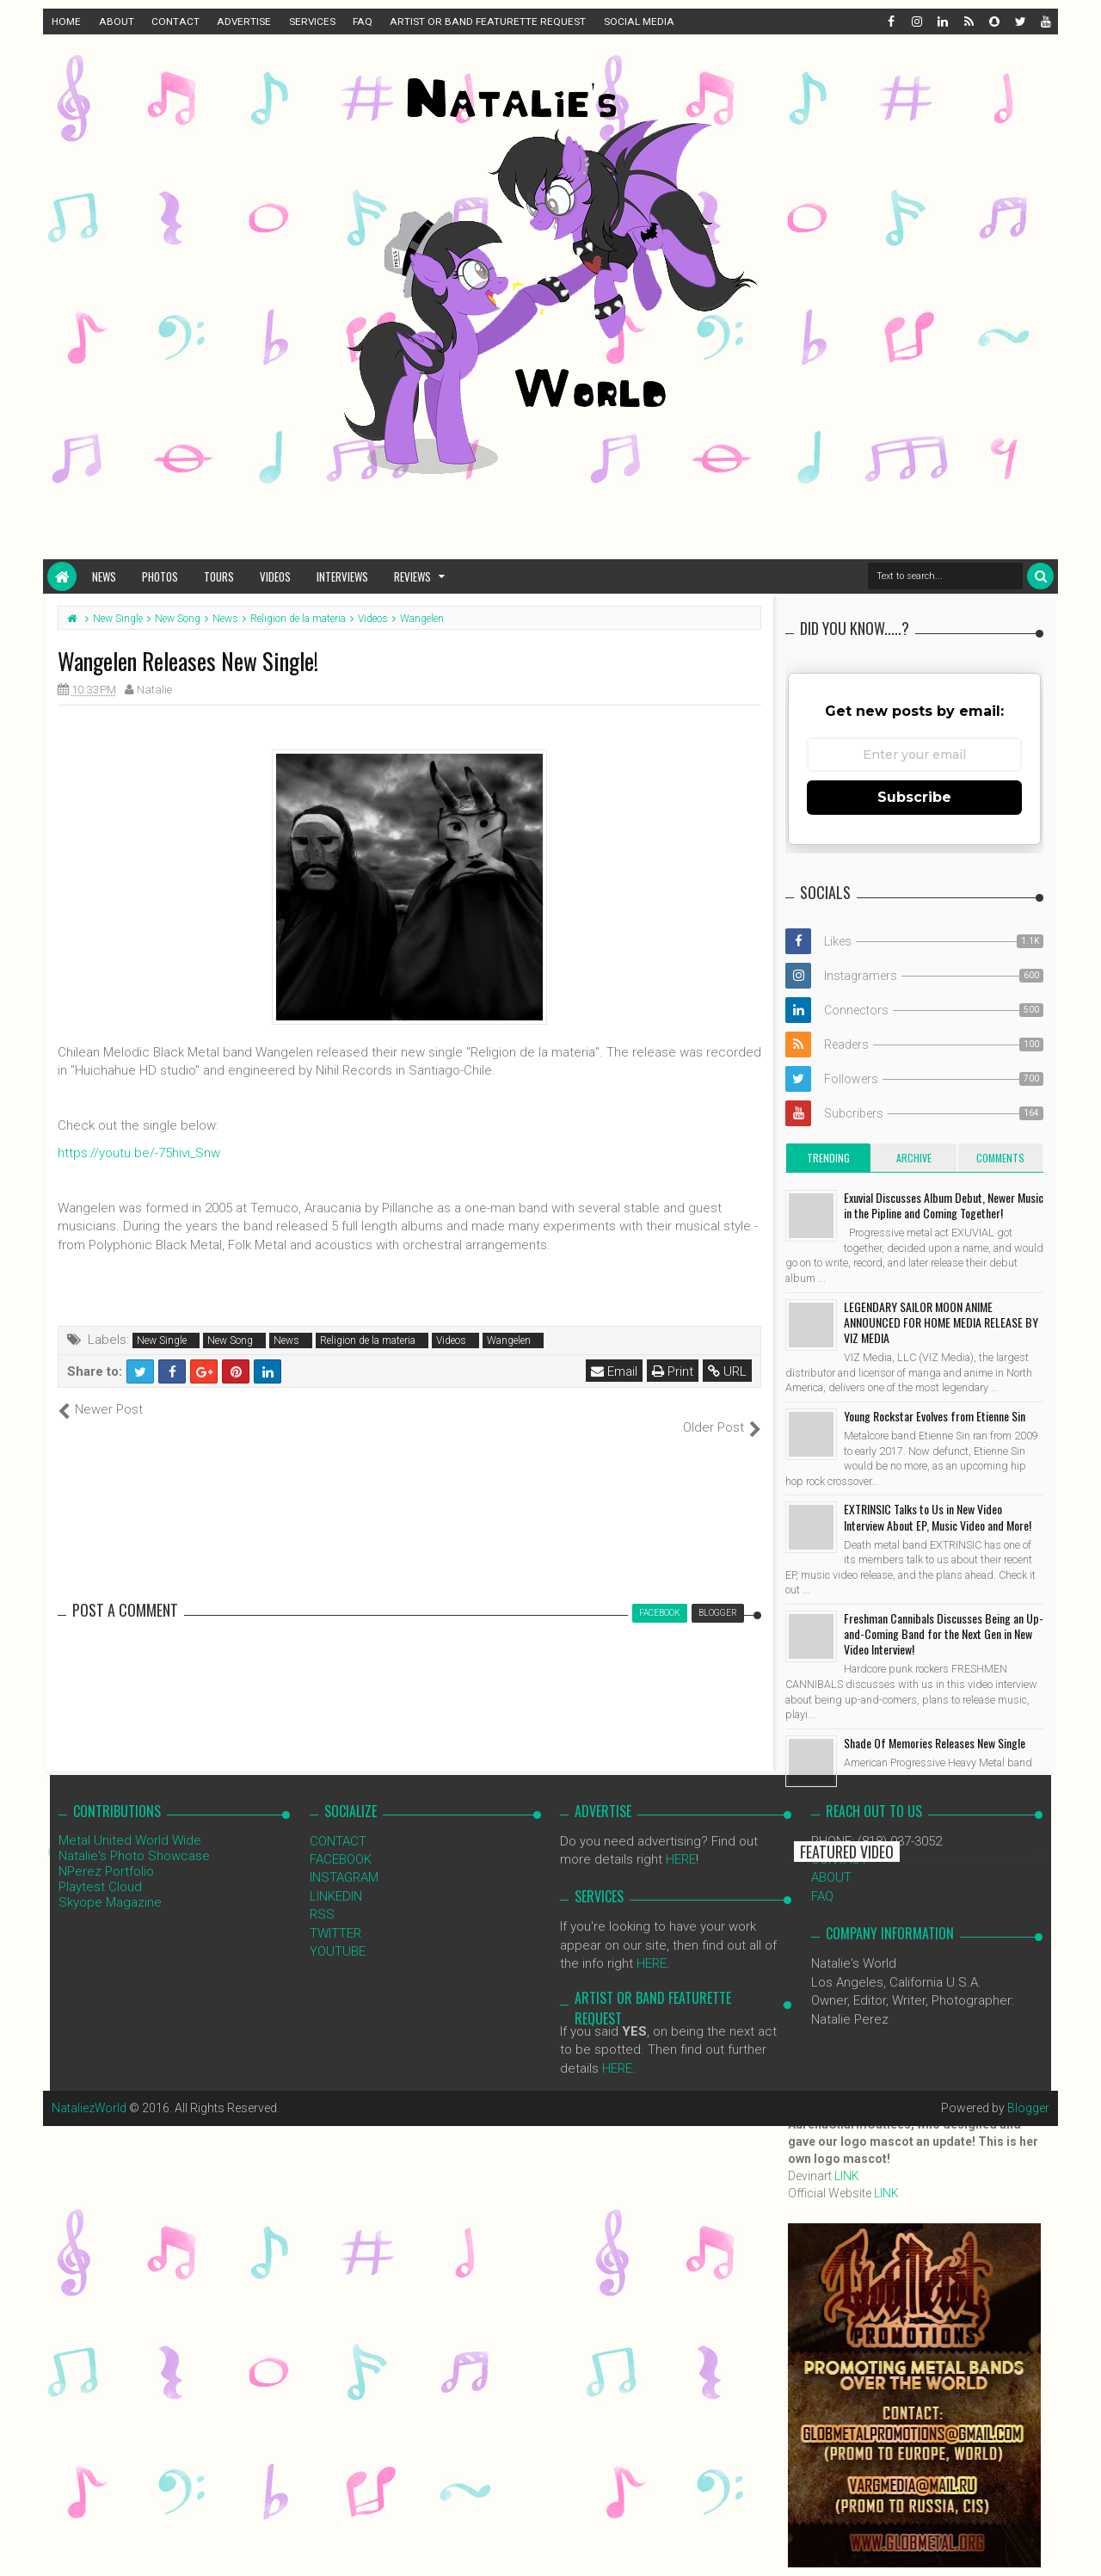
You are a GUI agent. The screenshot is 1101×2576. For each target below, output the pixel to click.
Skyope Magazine (110, 1883)
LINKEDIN (336, 1877)
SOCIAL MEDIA (639, 21)
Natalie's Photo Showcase (134, 1837)
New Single (162, 1340)
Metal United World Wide (129, 1821)
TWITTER (335, 1914)
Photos (160, 576)
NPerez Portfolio (106, 1852)
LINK (846, 2176)
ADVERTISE (244, 21)
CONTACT (175, 21)
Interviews (342, 576)
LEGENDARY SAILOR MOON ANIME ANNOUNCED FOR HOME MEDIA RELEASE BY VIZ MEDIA (941, 1322)
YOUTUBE (338, 1933)
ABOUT (116, 21)
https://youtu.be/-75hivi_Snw (139, 1153)
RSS (322, 1896)
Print (672, 1371)
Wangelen (509, 1340)
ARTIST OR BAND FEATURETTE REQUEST (488, 21)
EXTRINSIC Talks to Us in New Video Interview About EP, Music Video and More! (937, 1516)
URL (727, 1371)
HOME (66, 21)
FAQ (362, 21)
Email (614, 1371)
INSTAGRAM (344, 1859)
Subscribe (914, 797)
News (104, 576)
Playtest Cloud (100, 1868)
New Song (230, 1340)
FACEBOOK (341, 1841)
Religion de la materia (367, 1340)
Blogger (1028, 2090)
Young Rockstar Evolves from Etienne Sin (934, 1416)
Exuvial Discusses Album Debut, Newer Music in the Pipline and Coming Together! (943, 1205)
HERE (681, 1841)
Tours (219, 576)
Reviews (412, 576)
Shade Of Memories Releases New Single (934, 1743)
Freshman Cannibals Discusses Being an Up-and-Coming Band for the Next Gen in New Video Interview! (943, 1633)
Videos (275, 576)
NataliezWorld (89, 2090)
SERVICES (312, 21)
